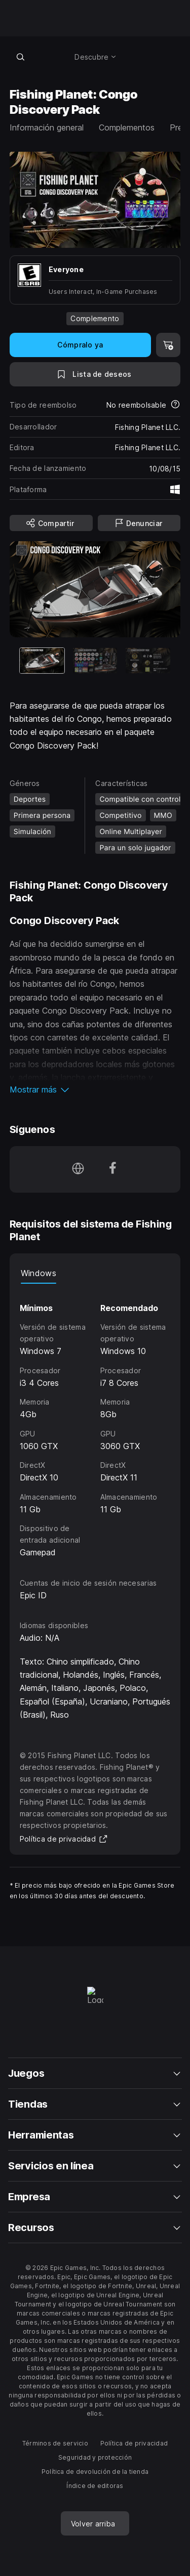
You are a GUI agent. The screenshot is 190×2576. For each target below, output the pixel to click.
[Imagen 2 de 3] (95, 660)
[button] (95, 1089)
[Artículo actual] (42, 660)
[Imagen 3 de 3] (148, 660)
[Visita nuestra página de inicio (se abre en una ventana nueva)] (78, 1169)
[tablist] (95, 1273)
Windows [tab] (38, 1273)
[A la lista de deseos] (95, 374)
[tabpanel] (95, 1421)
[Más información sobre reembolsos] (175, 405)
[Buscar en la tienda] (21, 57)
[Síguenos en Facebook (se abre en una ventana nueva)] (112, 1169)
